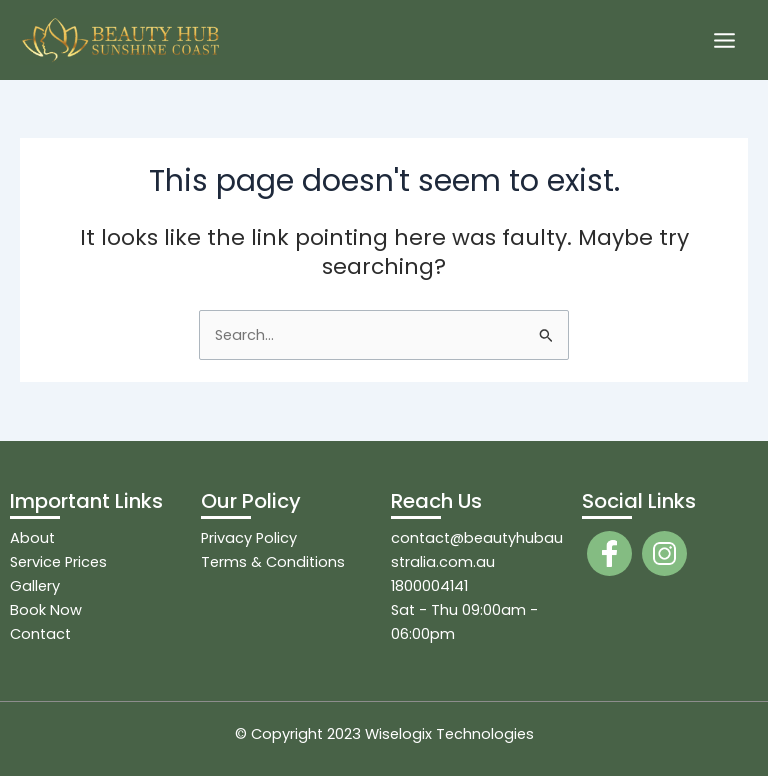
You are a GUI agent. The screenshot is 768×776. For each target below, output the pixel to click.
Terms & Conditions (273, 562)
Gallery (35, 586)
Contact (40, 634)
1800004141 (429, 586)
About (32, 538)
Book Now (46, 610)
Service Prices (58, 562)
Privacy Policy (249, 538)
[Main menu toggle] (724, 40)
